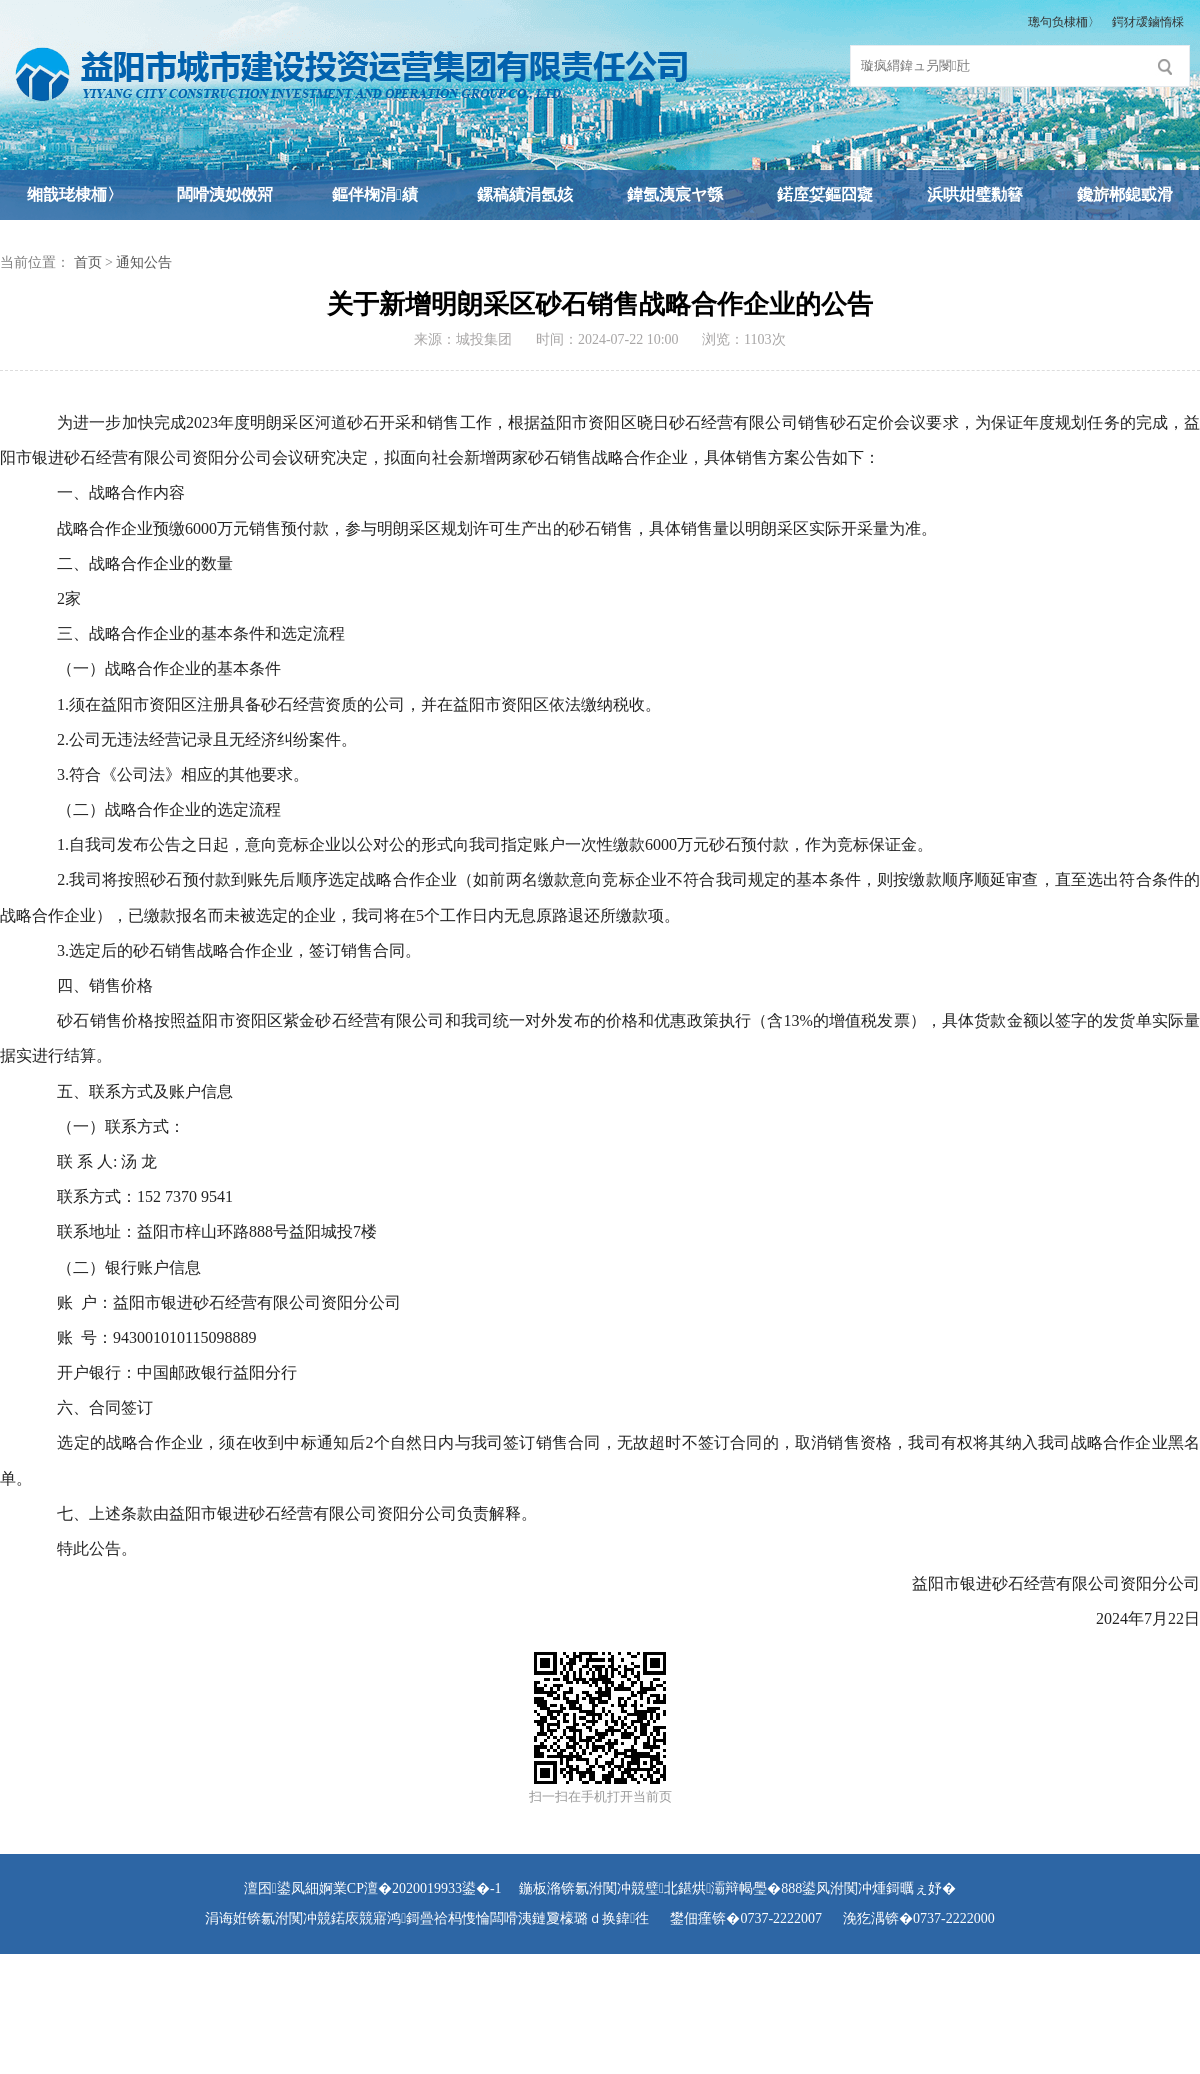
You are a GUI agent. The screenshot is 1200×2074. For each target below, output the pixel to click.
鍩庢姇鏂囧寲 (825, 194)
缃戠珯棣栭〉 (75, 194)
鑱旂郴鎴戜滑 (1125, 194)
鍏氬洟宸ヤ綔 (675, 194)
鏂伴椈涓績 (375, 194)
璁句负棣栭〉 (1064, 22)
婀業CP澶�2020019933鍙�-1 (410, 1888)
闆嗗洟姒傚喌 (225, 194)
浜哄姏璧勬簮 (975, 194)
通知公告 (144, 262)
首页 (88, 262)
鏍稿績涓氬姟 (525, 194)
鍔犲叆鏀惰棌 (1148, 22)
